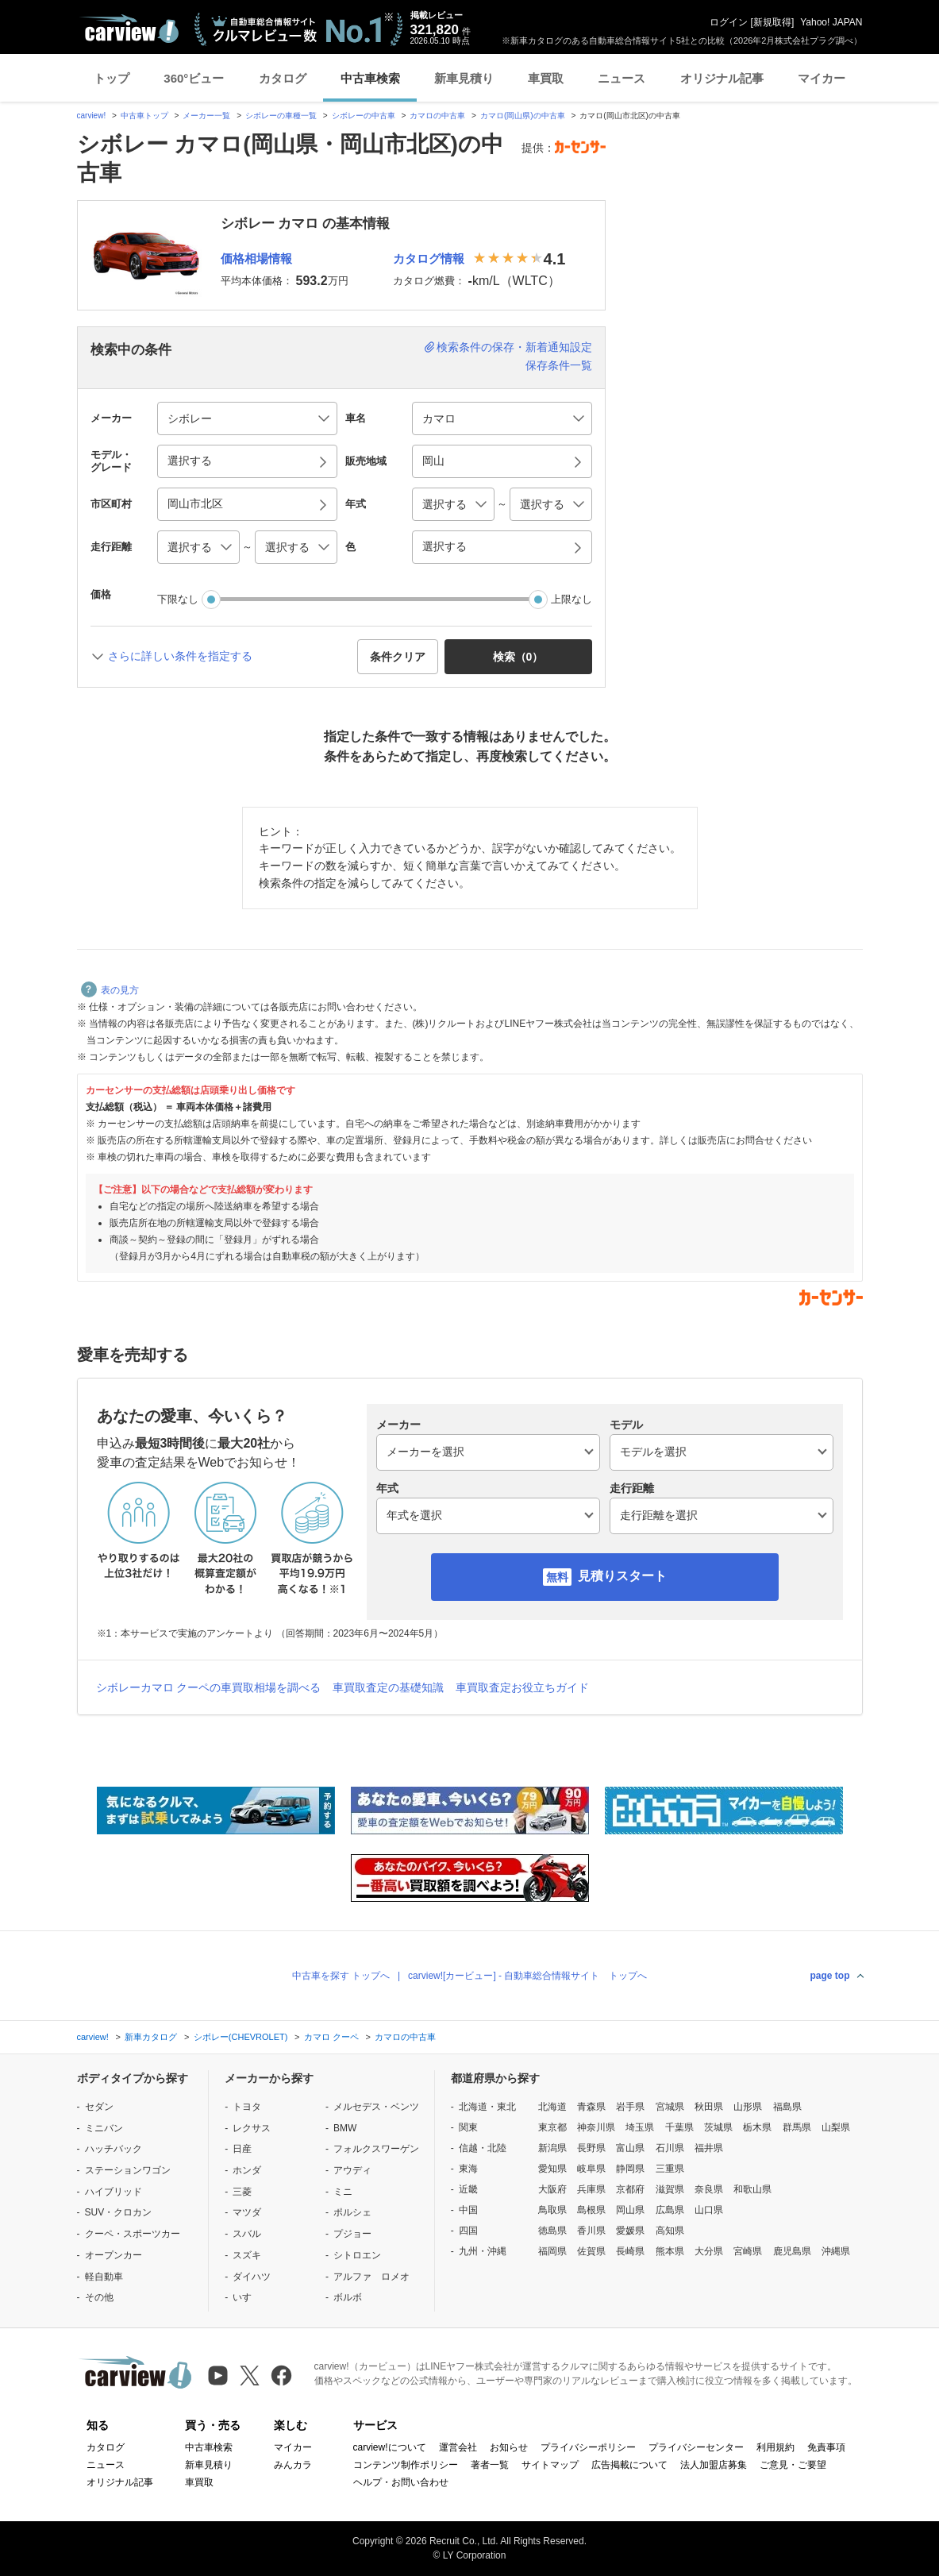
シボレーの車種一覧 (281, 115)
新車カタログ (151, 2037)
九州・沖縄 (482, 2251)
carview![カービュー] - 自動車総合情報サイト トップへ (527, 1975)
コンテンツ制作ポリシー (405, 2464)
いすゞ (247, 2297)
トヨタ (247, 2106)
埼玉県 (639, 2127)
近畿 (468, 2189)
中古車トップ (144, 115)
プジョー (352, 2233)
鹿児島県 (792, 2251)
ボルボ (347, 2297)
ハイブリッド (113, 2191)
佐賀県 (591, 2251)
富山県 (630, 2148)
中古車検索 (370, 78)
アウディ (352, 2170)
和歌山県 (752, 2189)
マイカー (821, 78)
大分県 (709, 2251)
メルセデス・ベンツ (376, 2106)
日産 (242, 2148)
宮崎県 (747, 2251)
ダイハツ (252, 2276)
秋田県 (709, 2106)
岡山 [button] (433, 460)
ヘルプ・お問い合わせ (400, 2482)
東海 (468, 2168)
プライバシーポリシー (588, 2447)
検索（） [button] (518, 656)
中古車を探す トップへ (341, 1975)
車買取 (546, 78)
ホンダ (247, 2170)
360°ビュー (194, 78)
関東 (468, 2127)
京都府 (630, 2189)
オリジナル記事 (722, 78)
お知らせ (509, 2447)
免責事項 (826, 2447)
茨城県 (718, 2127)
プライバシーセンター (696, 2447)
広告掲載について (629, 2464)
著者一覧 (490, 2464)
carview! (91, 115)
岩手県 (630, 2106)
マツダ (247, 2212)
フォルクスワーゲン (376, 2148)
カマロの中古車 (437, 115)
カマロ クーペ (331, 2037)
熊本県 (670, 2251)
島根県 (591, 2209)
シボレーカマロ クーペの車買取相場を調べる (208, 1687)
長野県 (591, 2148)
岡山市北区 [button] (195, 503)
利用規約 (775, 2447)
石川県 (670, 2148)
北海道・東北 (487, 2106)
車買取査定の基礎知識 (388, 1687)
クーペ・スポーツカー (132, 2233)
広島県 (670, 2209)
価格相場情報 (256, 258)
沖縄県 (836, 2251)
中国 (468, 2209)
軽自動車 (104, 2276)
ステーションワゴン (128, 2170)
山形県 (747, 2106)
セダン (99, 2106)
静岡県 (630, 2168)
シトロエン (357, 2255)
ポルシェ (352, 2212)
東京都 (552, 2127)
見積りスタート (622, 1576)
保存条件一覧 (558, 365)
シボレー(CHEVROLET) (241, 2037)
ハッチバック (113, 2148)
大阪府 (552, 2189)
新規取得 (772, 22)
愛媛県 (630, 2230)
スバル (247, 2233)
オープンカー (113, 2255)
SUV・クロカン (118, 2212)
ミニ (342, 2191)
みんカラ (293, 2464)
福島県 (787, 2106)
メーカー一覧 (206, 115)
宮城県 (670, 2106)
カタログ (282, 78)
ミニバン (104, 2128)
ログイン (729, 22)
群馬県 (797, 2127)
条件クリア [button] (397, 656)
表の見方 (110, 990)
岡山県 (630, 2209)
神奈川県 (596, 2127)
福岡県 (552, 2251)
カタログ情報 (428, 258)
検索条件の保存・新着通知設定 (514, 347)
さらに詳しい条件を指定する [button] (180, 656)
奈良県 (709, 2189)
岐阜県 (591, 2168)
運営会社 (458, 2447)
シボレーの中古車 (363, 115)
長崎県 (630, 2251)
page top (830, 1975)
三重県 (670, 2168)
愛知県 (552, 2168)
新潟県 (552, 2148)
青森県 (591, 2106)
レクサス (252, 2128)
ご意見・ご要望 (793, 2464)
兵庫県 (591, 2189)
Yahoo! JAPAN (831, 22)
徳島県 (552, 2230)
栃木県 (757, 2127)
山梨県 (836, 2127)
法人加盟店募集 (713, 2464)
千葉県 (679, 2127)
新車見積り (464, 78)
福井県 (709, 2148)
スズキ (247, 2255)
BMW (344, 2128)
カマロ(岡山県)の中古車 (522, 115)
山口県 (709, 2209)
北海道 (552, 2106)
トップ (111, 78)
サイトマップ (550, 2464)
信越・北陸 (482, 2148)
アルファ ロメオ (371, 2276)
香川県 (591, 2230)
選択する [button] (189, 460)
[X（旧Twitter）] (250, 2375)
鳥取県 (552, 2209)
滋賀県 (670, 2189)
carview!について (389, 2447)
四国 (468, 2230)
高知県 (670, 2230)
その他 (99, 2297)
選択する (444, 546)
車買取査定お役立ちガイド (522, 1687)
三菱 (242, 2191)
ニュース (621, 78)
